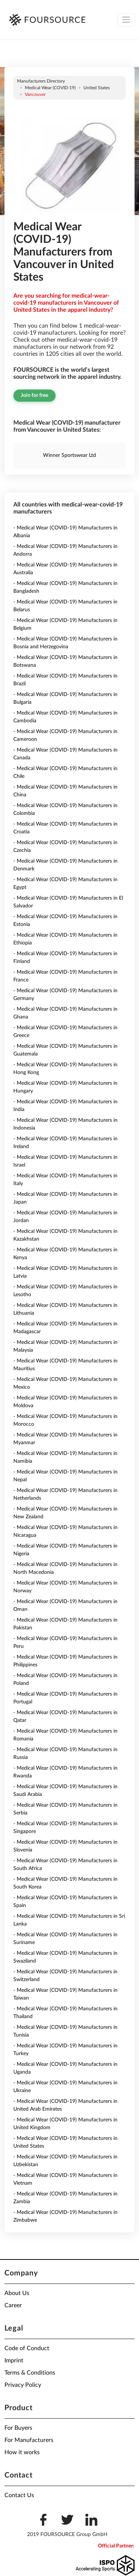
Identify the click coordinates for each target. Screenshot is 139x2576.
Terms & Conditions (29, 2373)
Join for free (34, 395)
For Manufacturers (28, 2440)
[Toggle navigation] (126, 19)
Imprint (13, 2360)
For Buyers (18, 2428)
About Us (16, 2293)
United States (96, 88)
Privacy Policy (22, 2385)
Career (13, 2305)
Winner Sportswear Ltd (69, 455)
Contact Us (19, 2495)
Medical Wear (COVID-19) (50, 88)
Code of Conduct (26, 2348)
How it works (22, 2452)
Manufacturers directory (41, 81)
